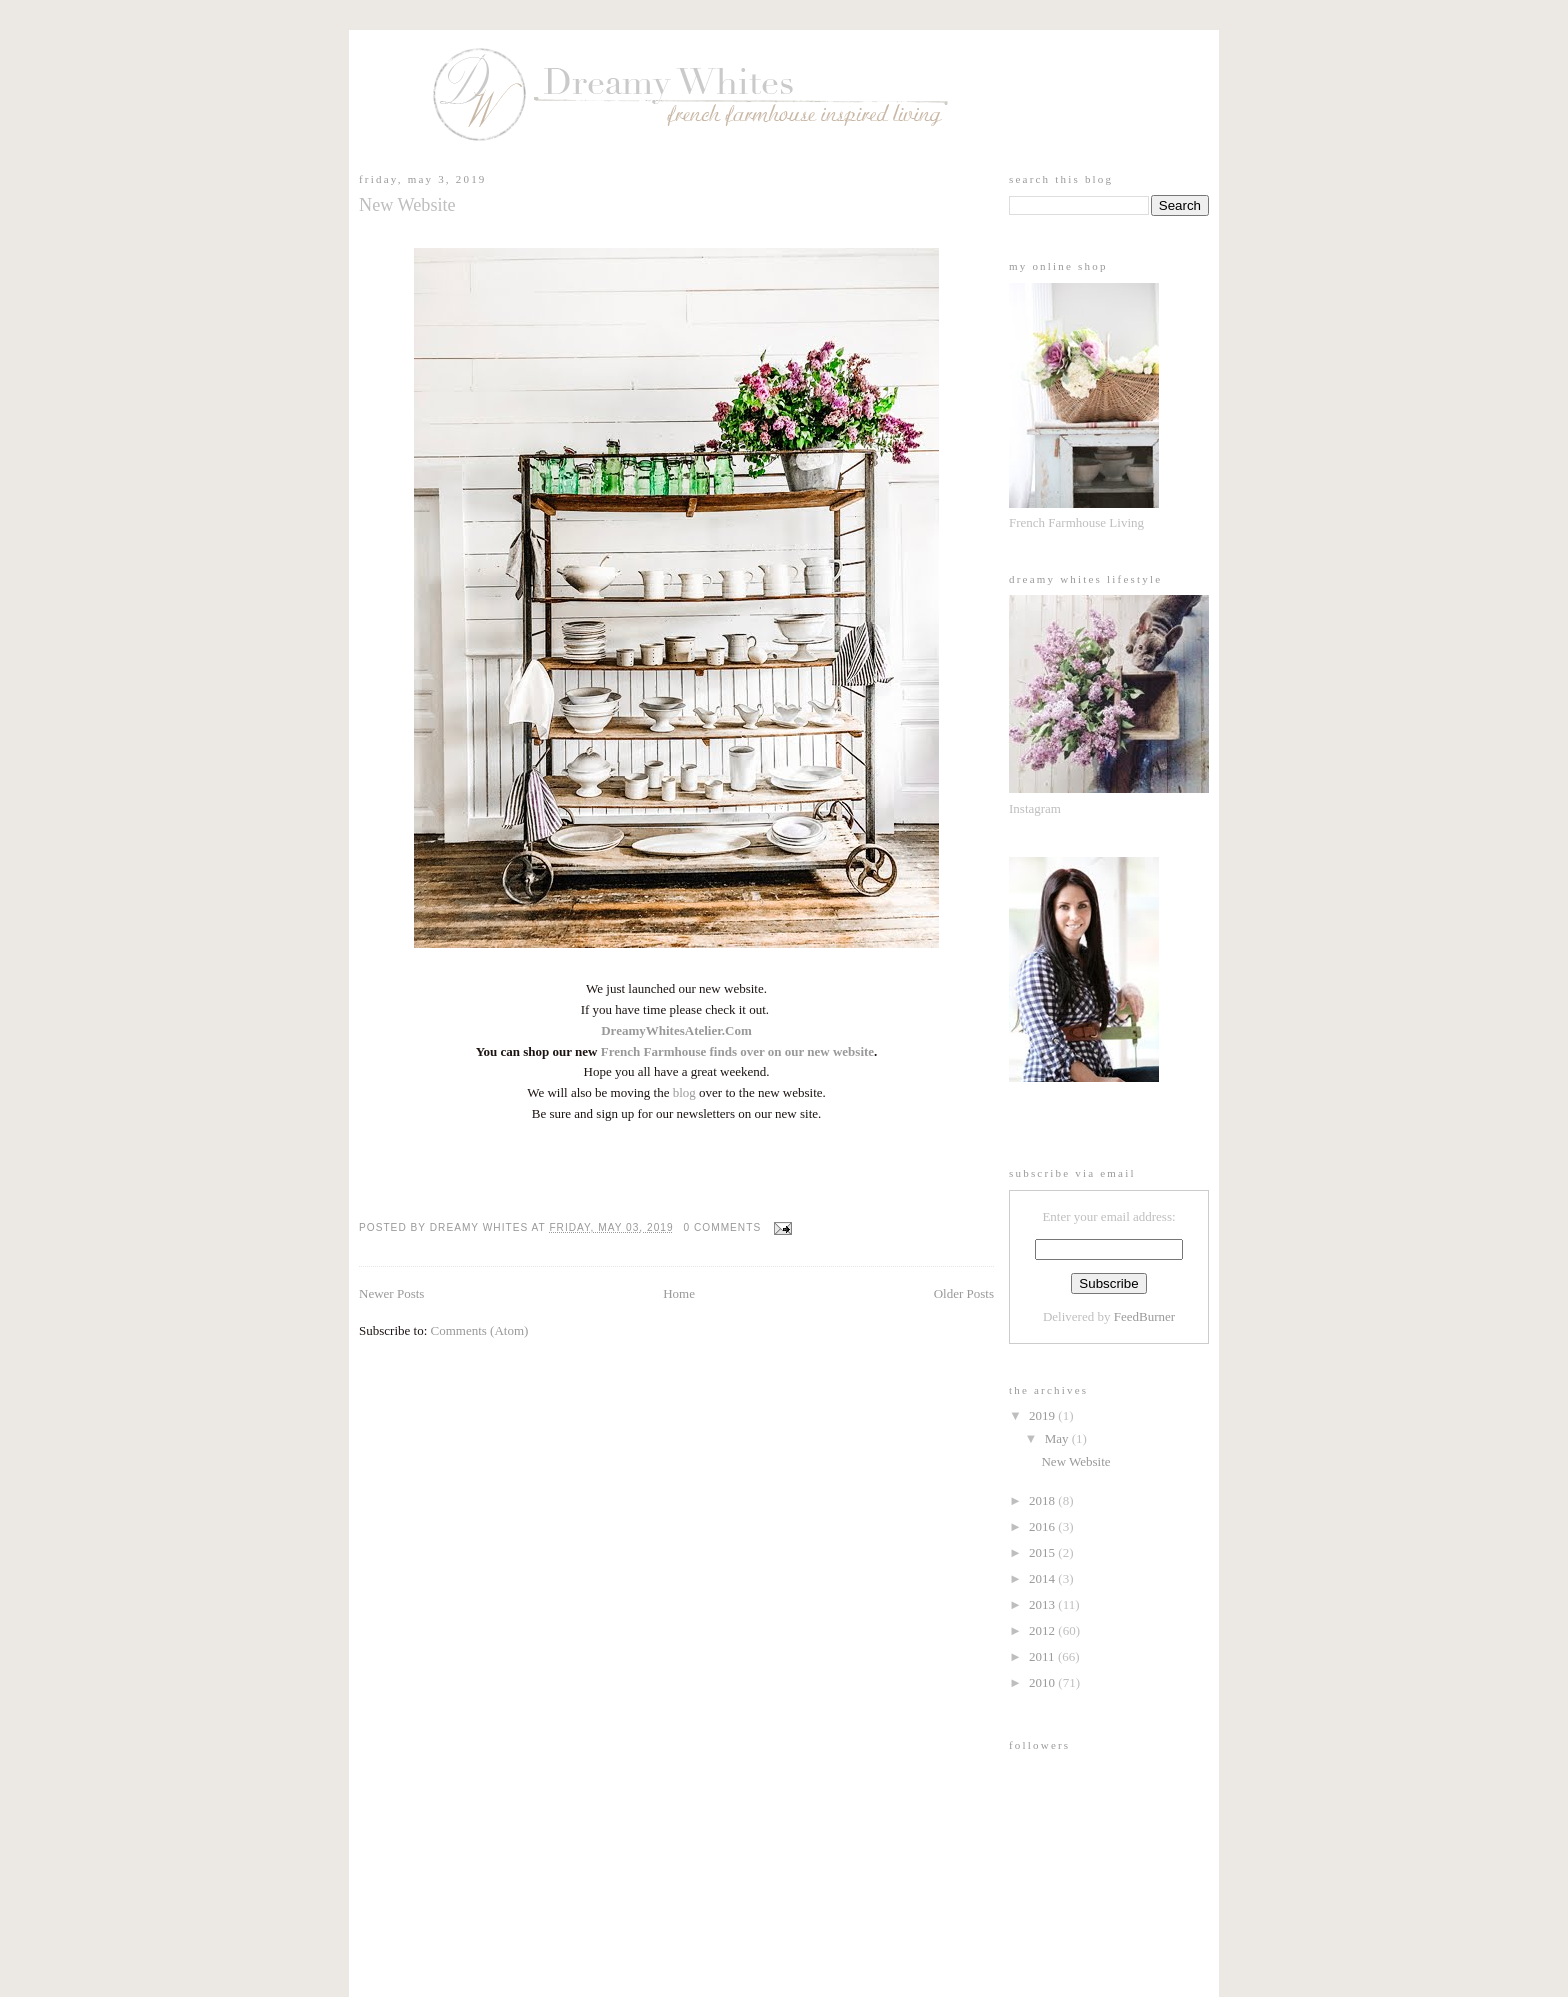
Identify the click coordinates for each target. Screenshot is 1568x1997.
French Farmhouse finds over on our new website (737, 1051)
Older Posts (964, 1293)
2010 (1043, 1682)
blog (684, 1092)
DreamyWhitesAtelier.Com (676, 1030)
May (1058, 1438)
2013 (1043, 1604)
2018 (1043, 1500)
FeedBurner (1144, 1316)
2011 (1043, 1656)
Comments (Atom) (480, 1330)
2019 (1043, 1415)
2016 (1043, 1526)
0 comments (723, 1227)
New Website (407, 205)
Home (679, 1293)
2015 (1043, 1552)
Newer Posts (391, 1293)
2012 (1043, 1630)
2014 (1043, 1578)
